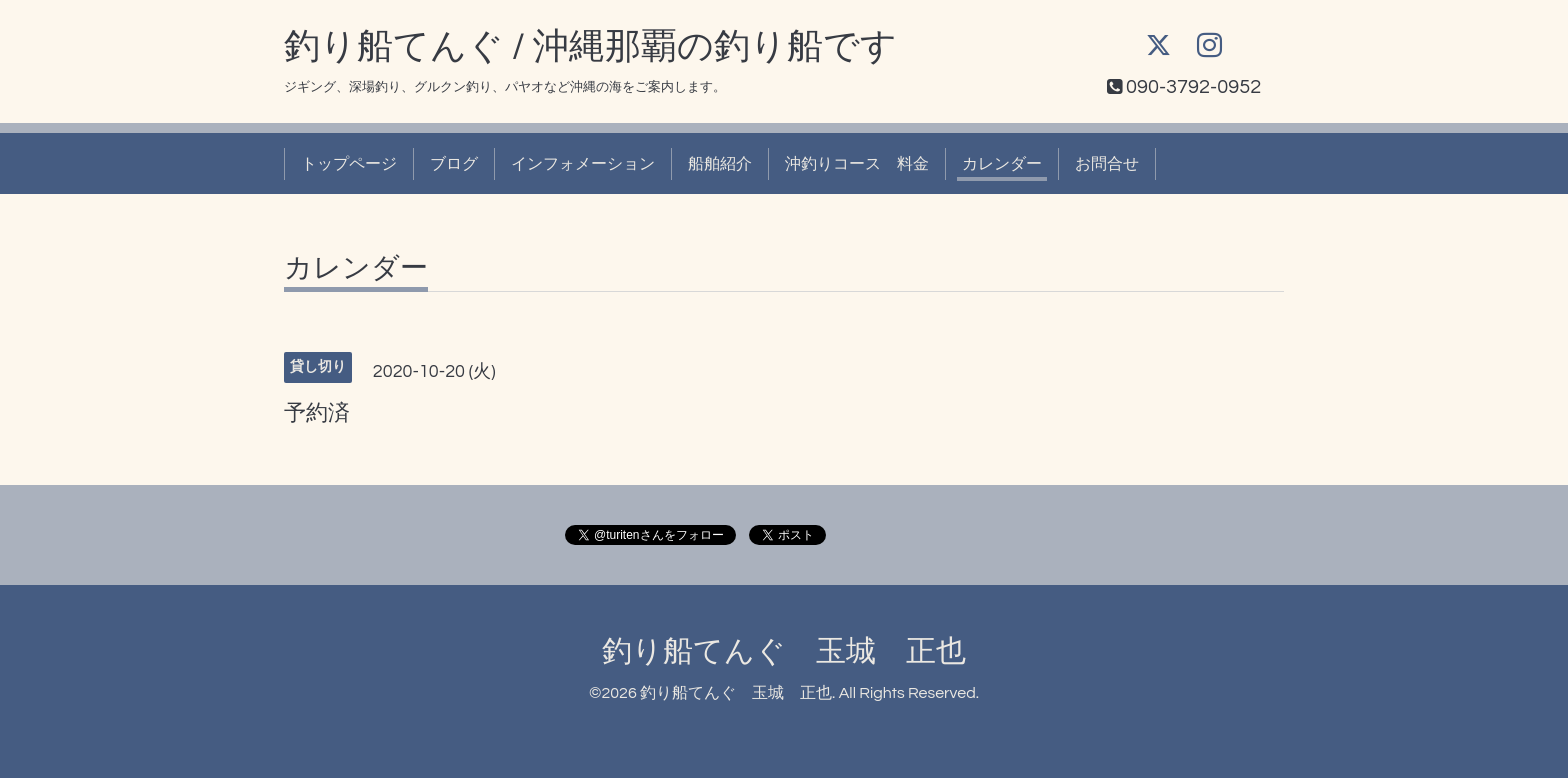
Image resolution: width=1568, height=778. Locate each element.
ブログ (454, 164)
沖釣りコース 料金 (857, 164)
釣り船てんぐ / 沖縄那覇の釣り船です (590, 47)
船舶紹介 (720, 164)
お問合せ (1107, 164)
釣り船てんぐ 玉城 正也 (784, 651)
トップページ (349, 164)
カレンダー (1002, 164)
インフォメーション (583, 164)
